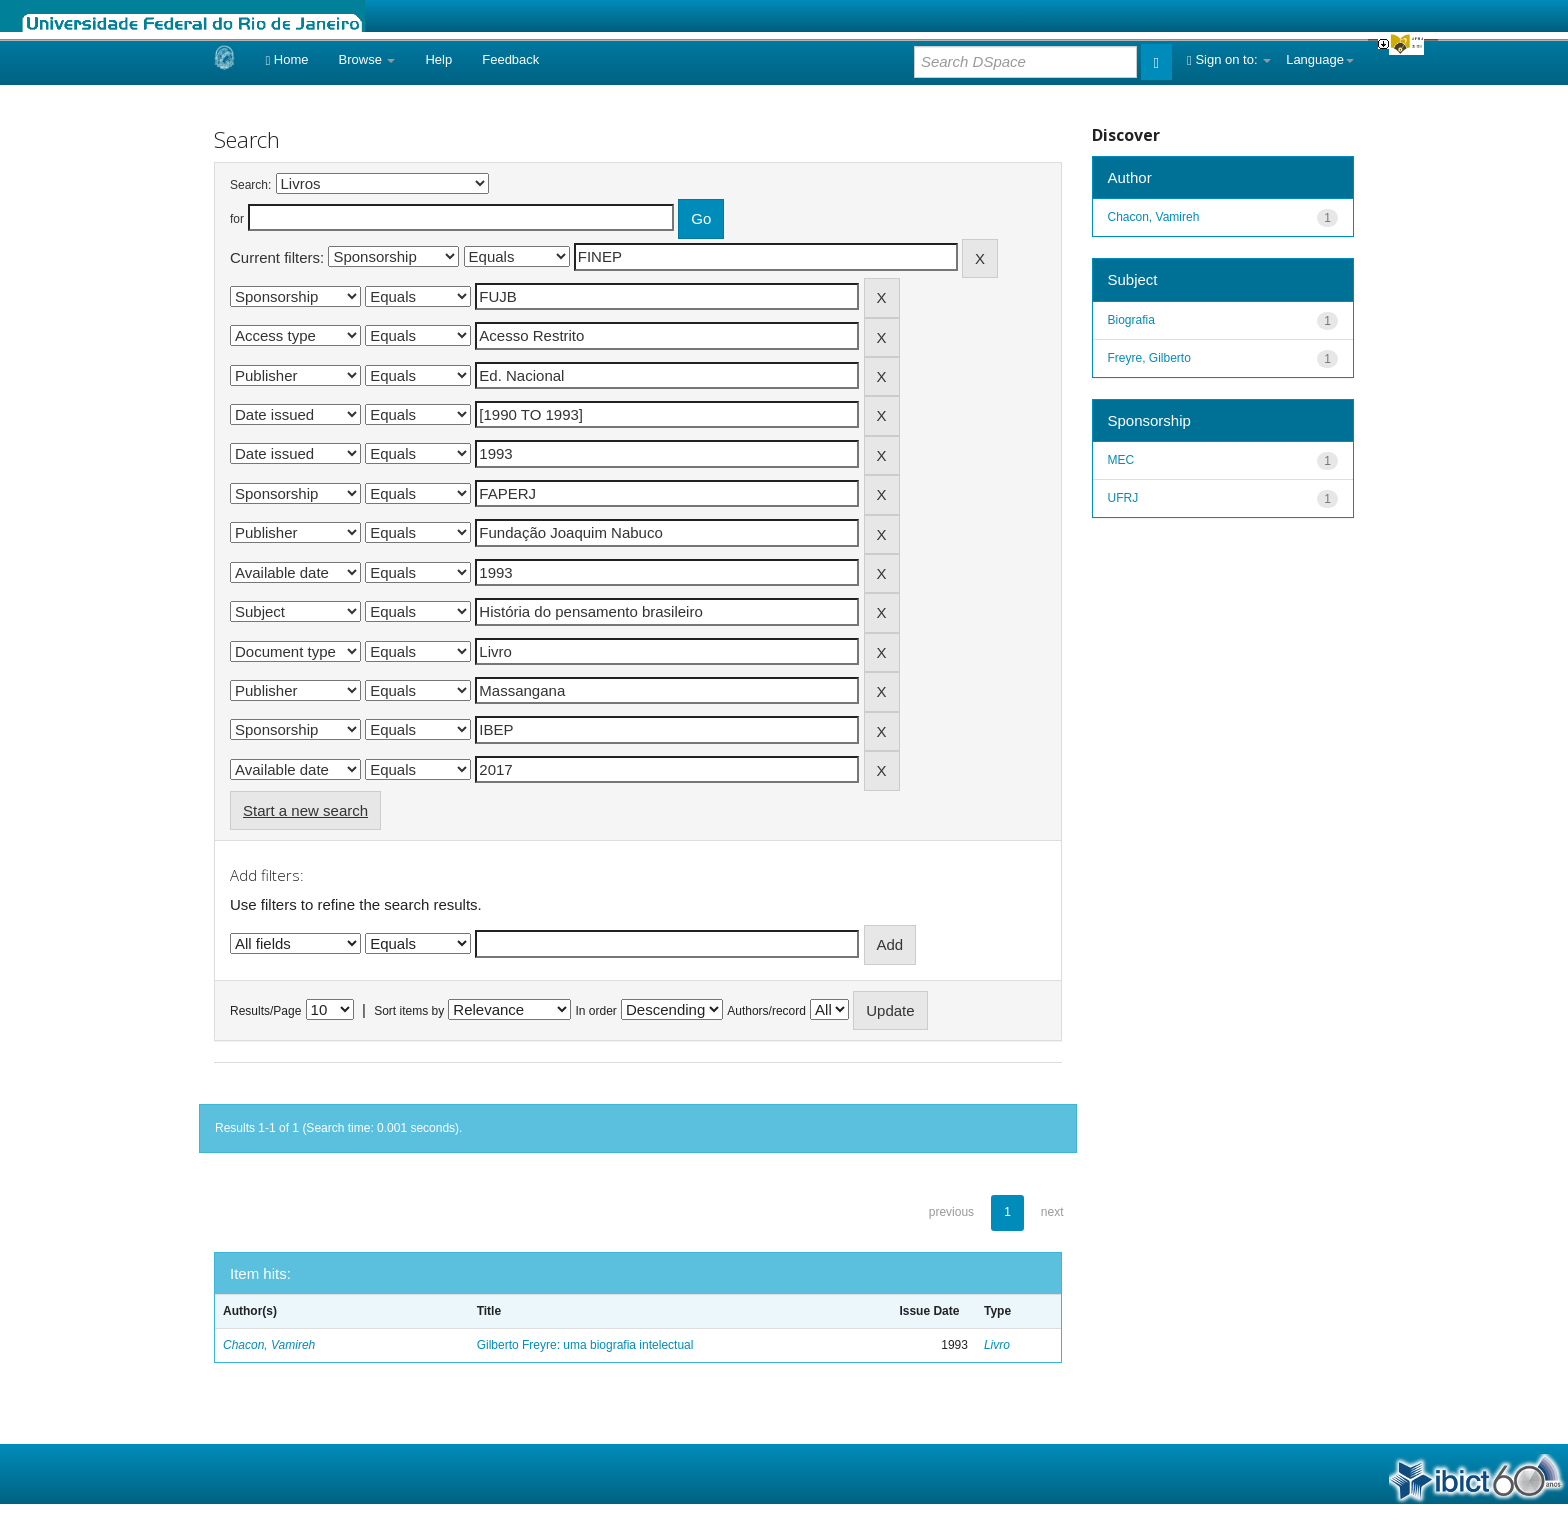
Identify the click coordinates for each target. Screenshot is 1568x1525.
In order (596, 1011)
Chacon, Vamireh (269, 1345)
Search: (250, 185)
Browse (367, 59)
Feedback (510, 59)
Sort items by (409, 1011)
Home (286, 59)
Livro (997, 1345)
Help (438, 59)
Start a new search (305, 810)
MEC (1121, 460)
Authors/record (766, 1011)
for (237, 219)
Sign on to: (1229, 59)
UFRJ (1123, 498)
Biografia (1131, 320)
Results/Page (265, 1011)
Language (1320, 59)
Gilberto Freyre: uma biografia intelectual (585, 1345)
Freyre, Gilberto (1149, 358)
